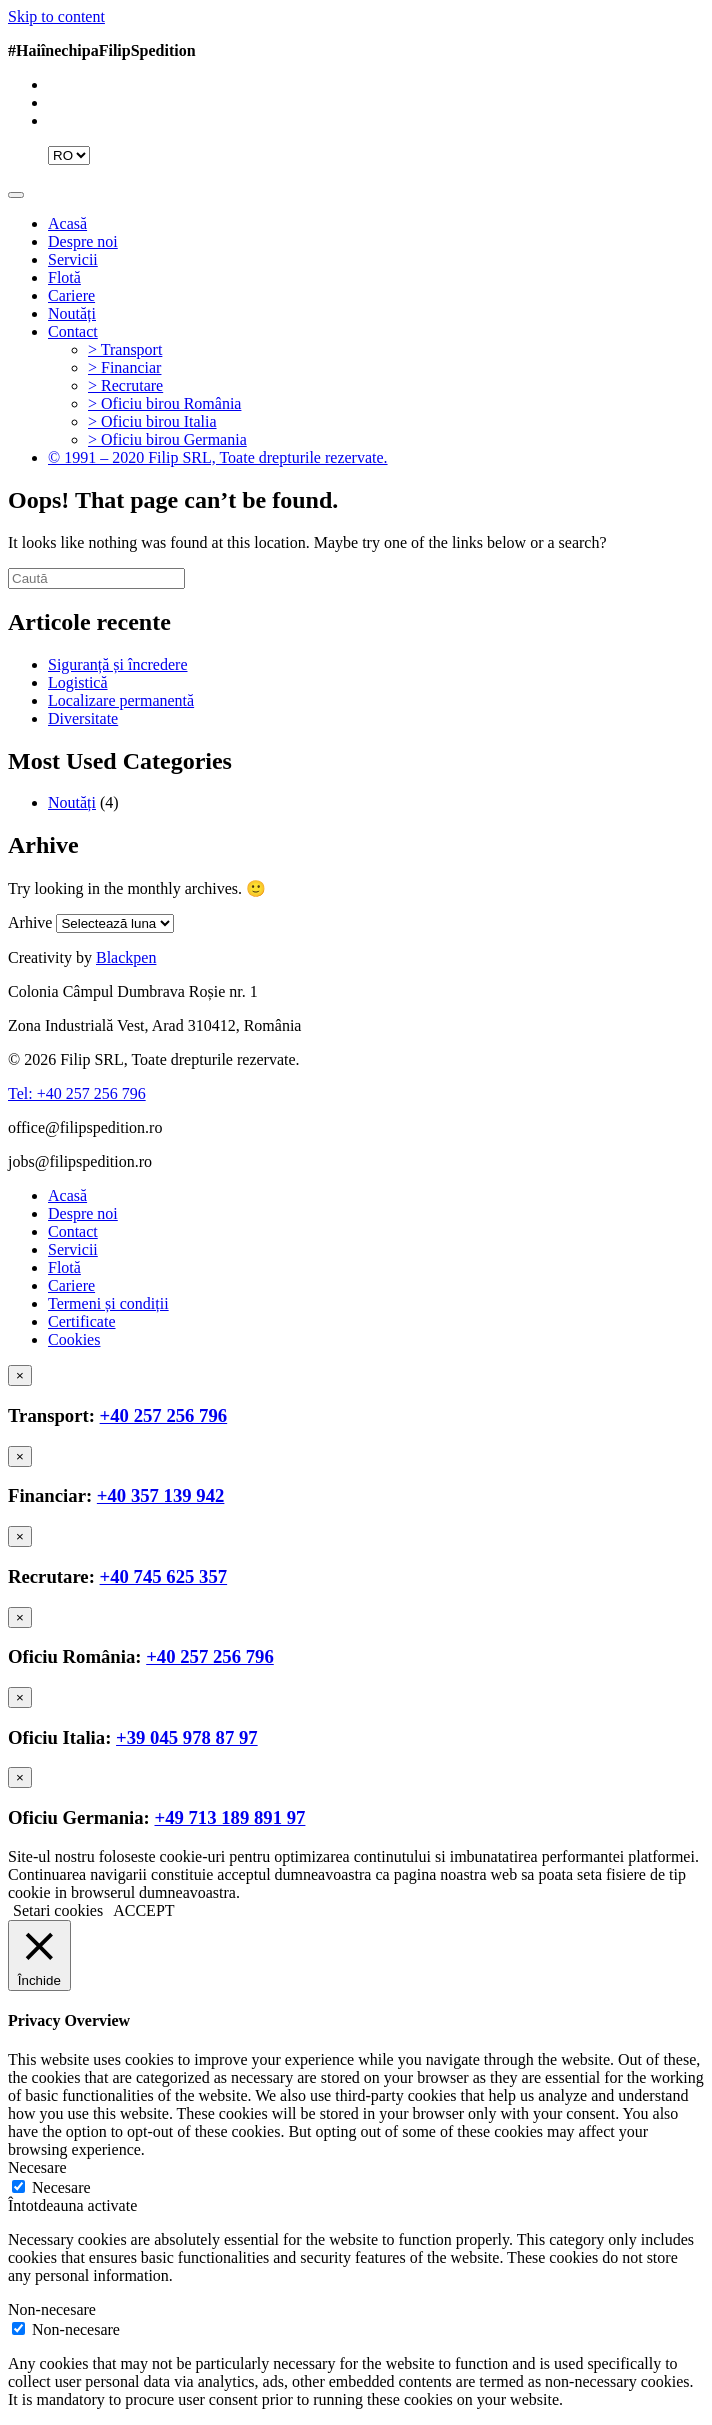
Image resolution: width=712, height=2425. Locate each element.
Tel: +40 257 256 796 (77, 1093)
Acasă (67, 223)
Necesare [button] (37, 2167)
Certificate (82, 1321)
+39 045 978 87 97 (187, 1737)
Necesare (61, 2187)
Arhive (30, 922)
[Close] (20, 1375)
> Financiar (124, 367)
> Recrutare (125, 385)
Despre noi (83, 241)
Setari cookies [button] (58, 1910)
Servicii (73, 259)
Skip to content (56, 16)
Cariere (71, 295)
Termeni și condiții (108, 1303)
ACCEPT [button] (143, 1910)
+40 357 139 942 (161, 1495)
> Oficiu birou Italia (152, 421)
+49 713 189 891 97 (229, 1817)
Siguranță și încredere (118, 664)
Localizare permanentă (121, 700)
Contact (73, 331)
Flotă (64, 277)
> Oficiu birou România (164, 403)
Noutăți (72, 313)
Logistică (78, 682)
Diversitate (83, 718)
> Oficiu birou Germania (167, 439)
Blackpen (126, 957)
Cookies (74, 1339)
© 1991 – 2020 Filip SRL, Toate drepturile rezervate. (218, 457)
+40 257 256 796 (164, 1415)
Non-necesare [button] (52, 2309)
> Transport (125, 349)
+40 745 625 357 (164, 1576)
